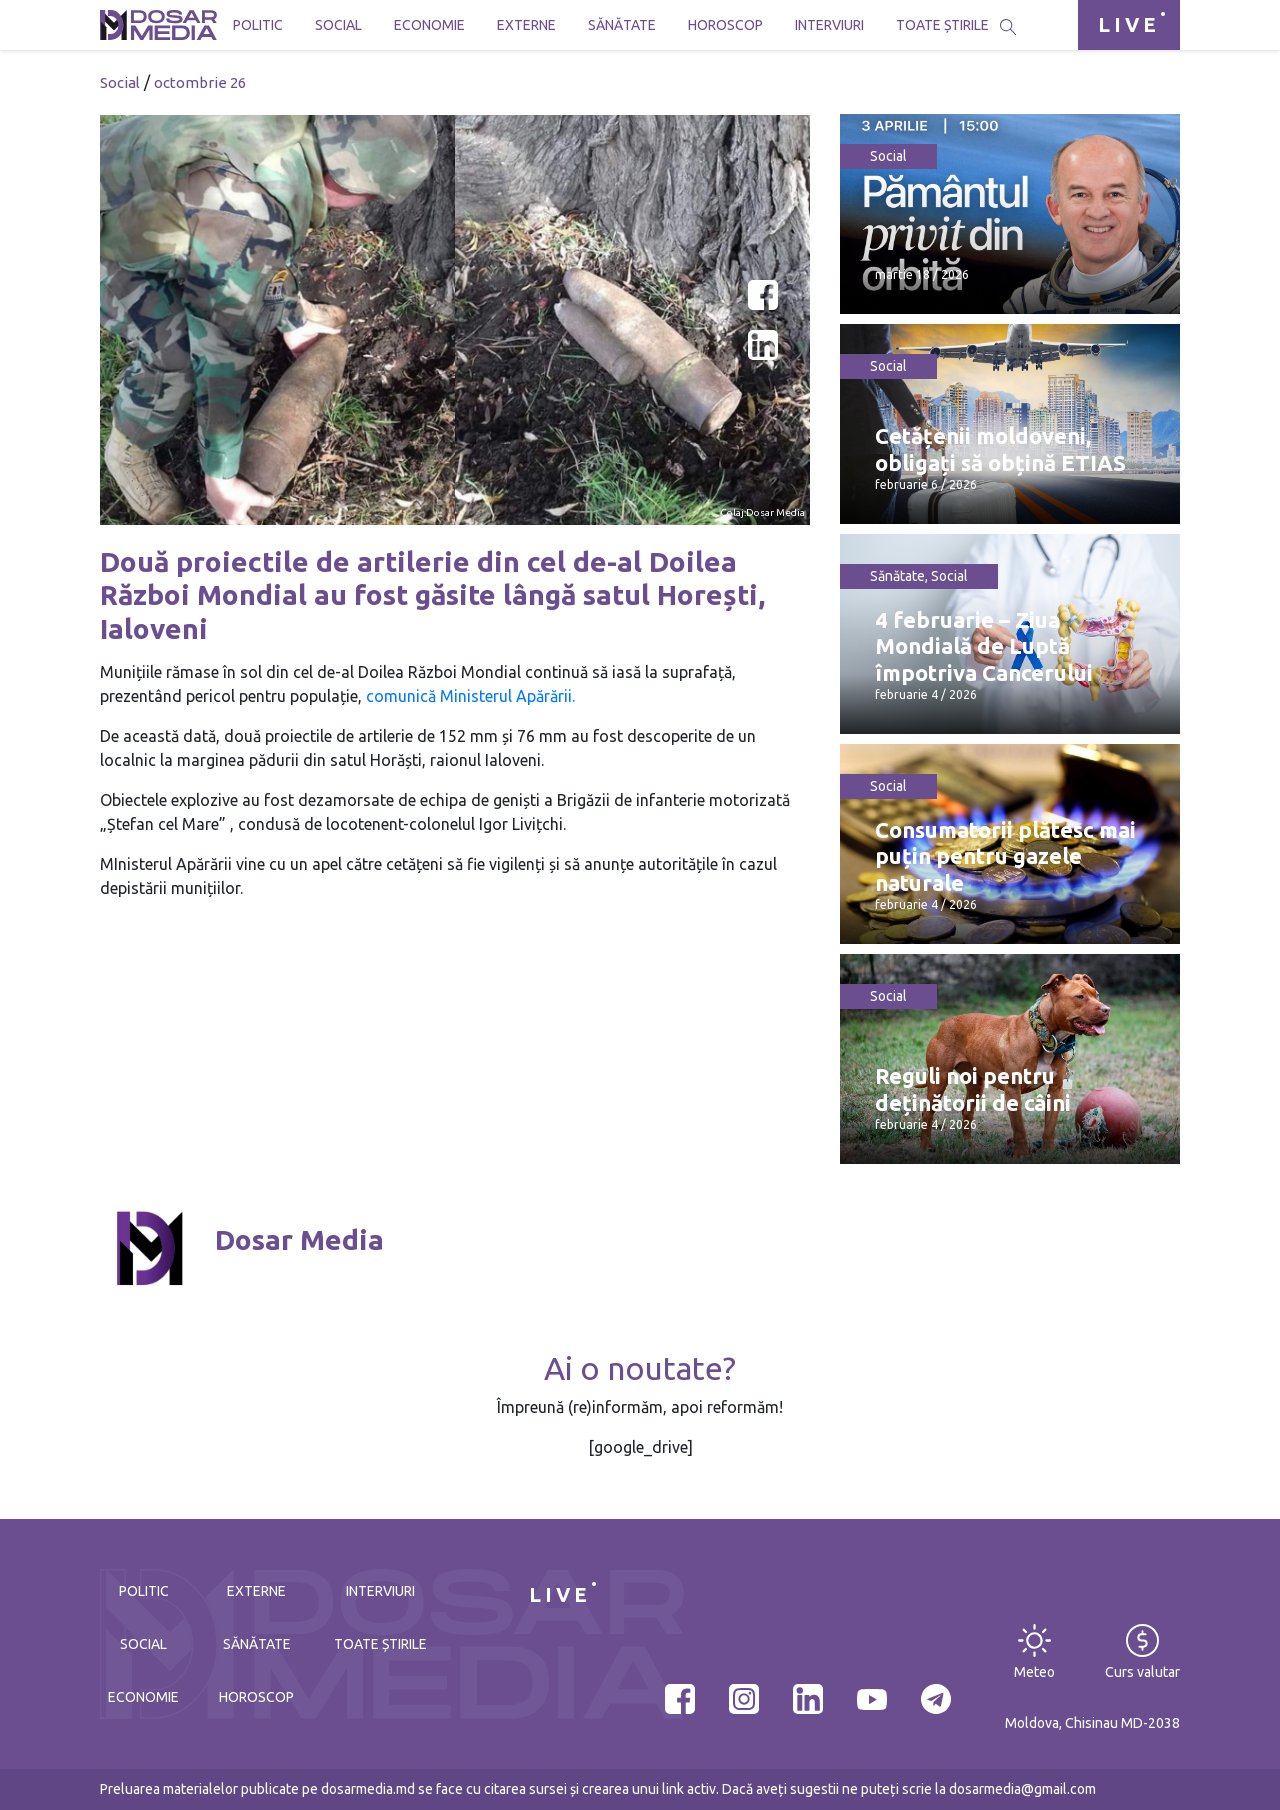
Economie (429, 25)
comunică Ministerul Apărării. (470, 696)
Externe (526, 25)
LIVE (1129, 24)
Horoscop (725, 25)
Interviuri (829, 25)
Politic (258, 25)
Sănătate (622, 25)
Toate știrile (942, 25)
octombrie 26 (200, 82)
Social (338, 25)
